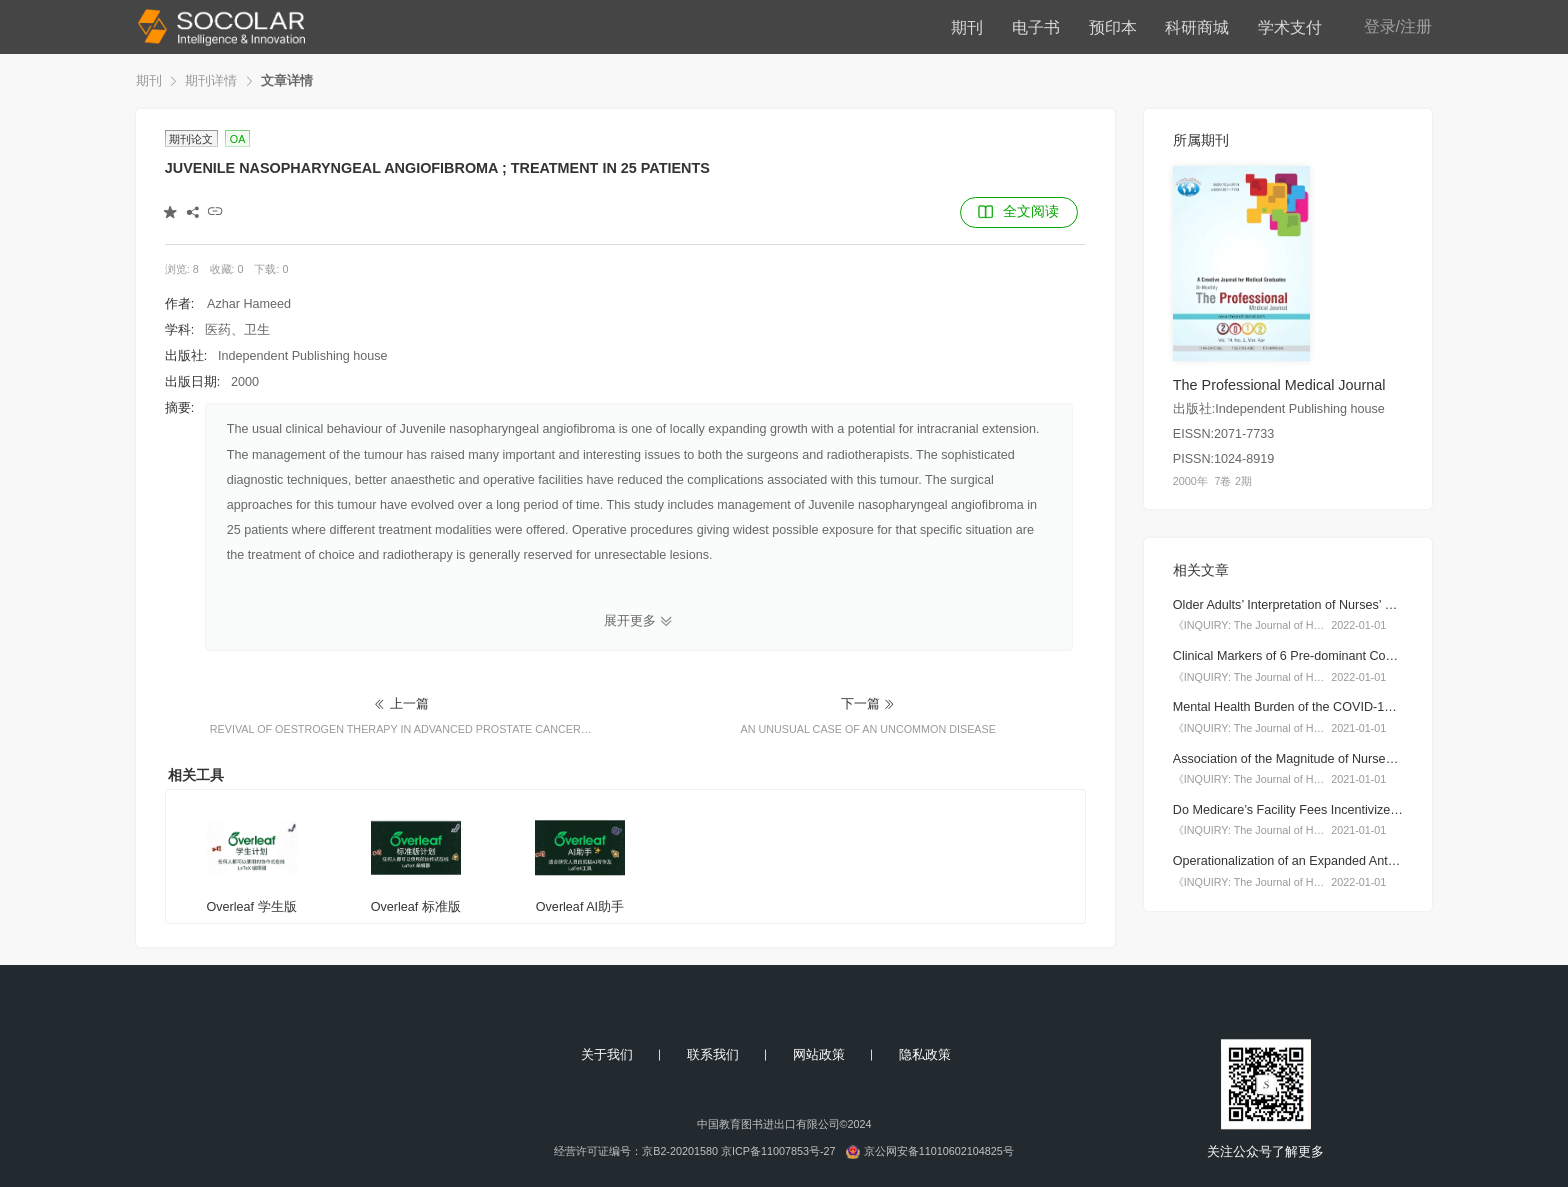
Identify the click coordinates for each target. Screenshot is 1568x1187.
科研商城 (1197, 27)
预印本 (1113, 27)
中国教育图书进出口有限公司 (768, 1124)
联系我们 (713, 1055)
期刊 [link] (149, 81)
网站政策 (819, 1055)
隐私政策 (925, 1055)
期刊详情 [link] (211, 81)
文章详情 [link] (287, 81)
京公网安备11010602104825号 (939, 1151)
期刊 (967, 27)
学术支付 (1290, 27)
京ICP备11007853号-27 (778, 1151)
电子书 (1036, 27)
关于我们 (607, 1055)
